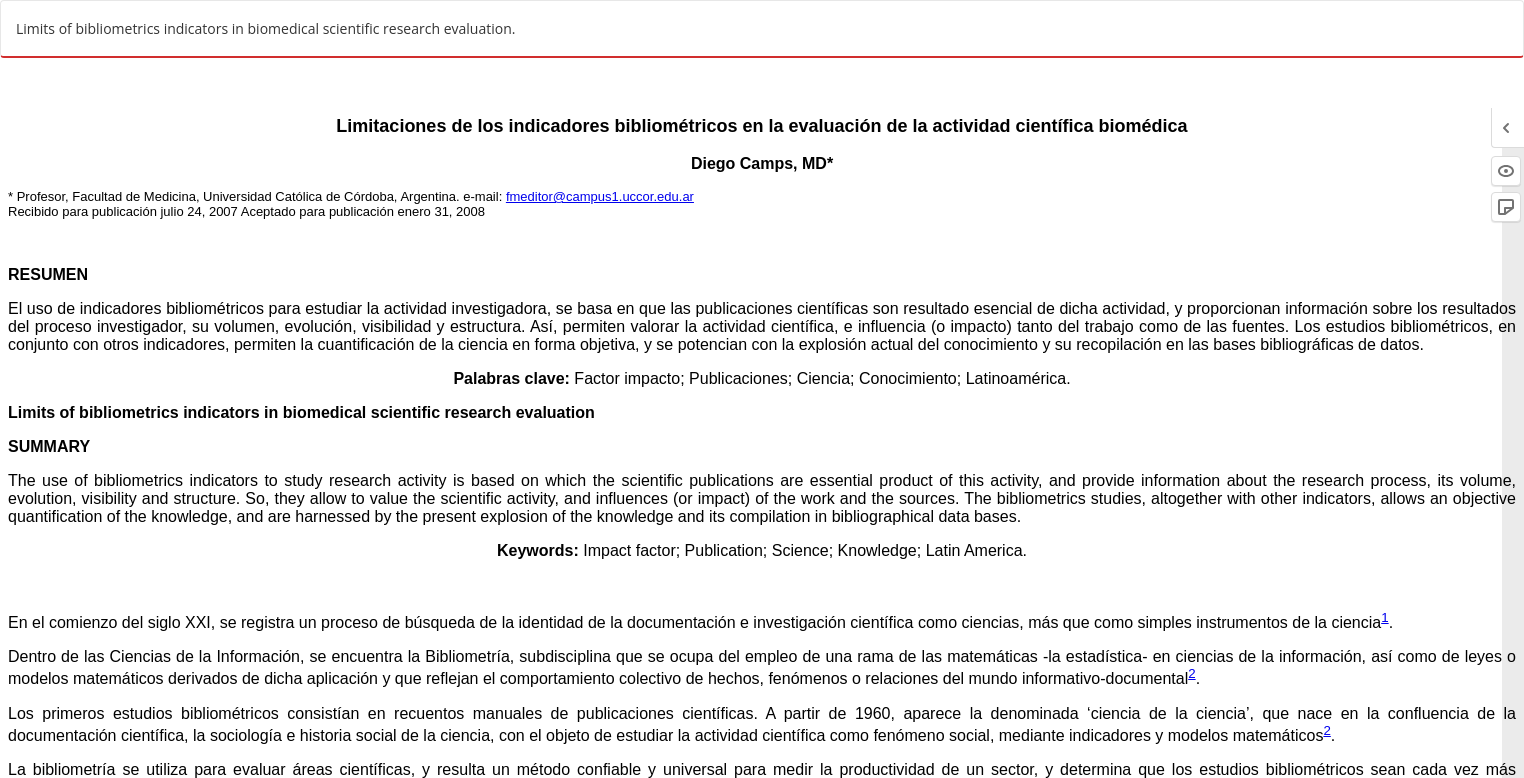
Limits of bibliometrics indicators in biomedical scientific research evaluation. (265, 28)
